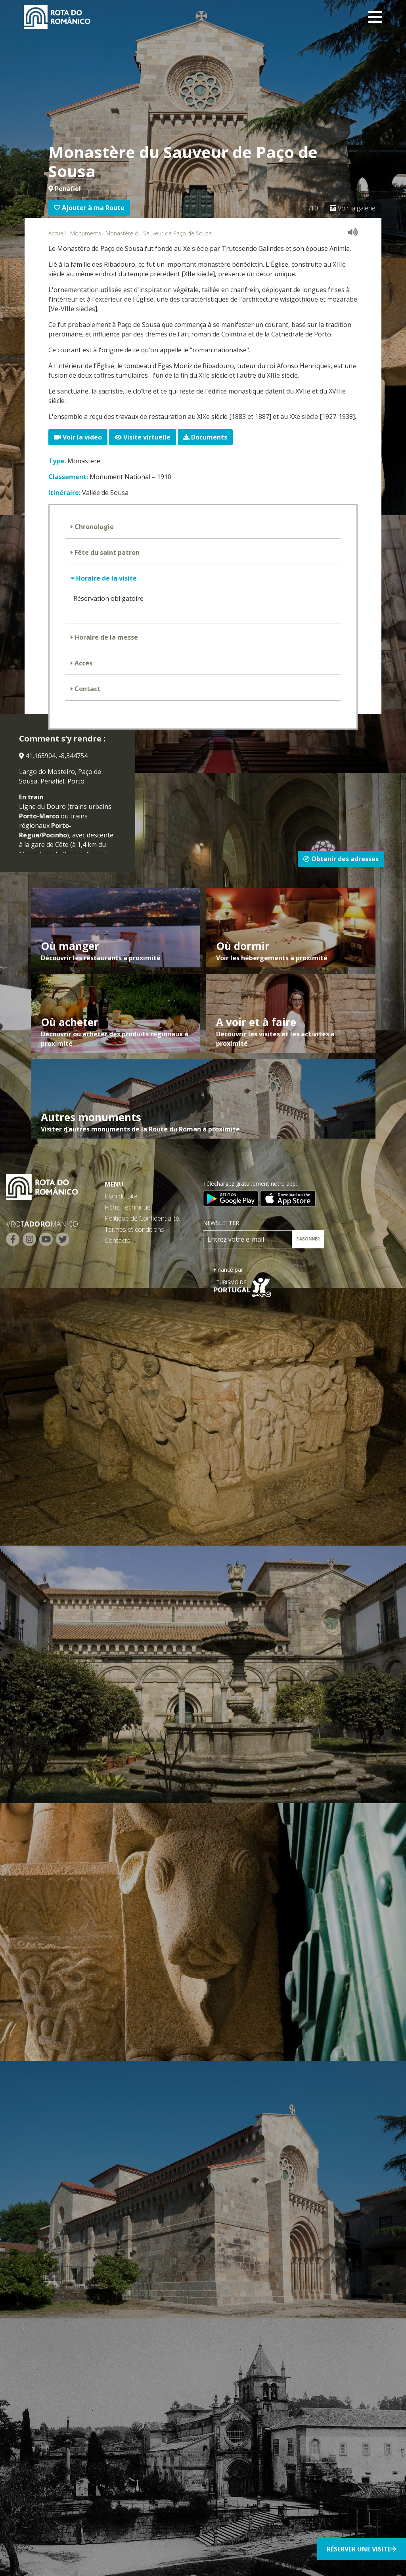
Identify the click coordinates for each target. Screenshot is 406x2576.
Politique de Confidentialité (142, 1218)
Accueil (57, 233)
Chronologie (93, 526)
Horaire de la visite (106, 578)
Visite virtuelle (142, 437)
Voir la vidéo (78, 437)
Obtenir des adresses (341, 858)
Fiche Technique (128, 1207)
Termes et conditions (134, 1229)
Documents (205, 437)
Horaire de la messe (105, 637)
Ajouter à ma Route (89, 207)
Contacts (117, 1240)
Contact (86, 688)
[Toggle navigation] (375, 17)
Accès (82, 663)
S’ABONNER (308, 1239)
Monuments (85, 233)
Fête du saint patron (106, 552)
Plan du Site (121, 1196)
